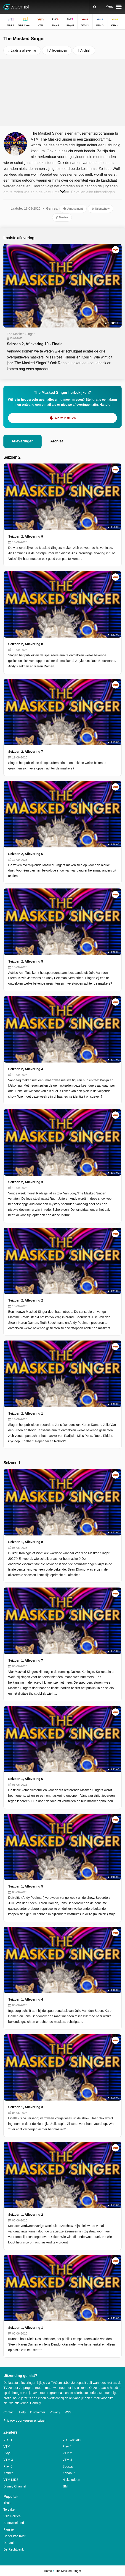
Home (48, 2571)
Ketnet (8, 2473)
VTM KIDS (11, 2480)
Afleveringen (22, 441)
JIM (65, 2486)
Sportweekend (13, 2523)
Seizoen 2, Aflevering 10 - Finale (34, 344)
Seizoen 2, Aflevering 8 (25, 644)
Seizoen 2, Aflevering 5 (25, 961)
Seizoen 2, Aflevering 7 (25, 751)
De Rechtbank (13, 2549)
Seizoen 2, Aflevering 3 (25, 1182)
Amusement (73, 208)
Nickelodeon (71, 2480)
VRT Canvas (72, 2440)
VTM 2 (67, 2453)
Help (22, 2412)
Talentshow (100, 208)
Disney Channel (14, 2486)
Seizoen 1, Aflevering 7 (25, 1660)
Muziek (62, 217)
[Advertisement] (62, 92)
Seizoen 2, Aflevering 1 (25, 1413)
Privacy (55, 2412)
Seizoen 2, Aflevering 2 (25, 1300)
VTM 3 (8, 2460)
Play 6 (7, 2466)
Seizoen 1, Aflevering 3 (25, 2107)
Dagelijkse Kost (14, 2536)
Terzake (9, 2509)
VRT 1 (7, 2440)
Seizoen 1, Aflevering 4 (25, 1999)
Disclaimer (37, 2412)
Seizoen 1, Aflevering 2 (25, 2214)
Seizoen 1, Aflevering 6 (25, 1779)
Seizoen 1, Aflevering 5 (25, 1886)
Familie (8, 2529)
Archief (56, 441)
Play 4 (67, 2446)
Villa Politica (12, 2516)
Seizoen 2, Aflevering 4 (25, 1069)
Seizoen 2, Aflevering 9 (25, 536)
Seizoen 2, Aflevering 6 (25, 854)
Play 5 (7, 2453)
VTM (6, 2446)
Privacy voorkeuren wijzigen (24, 2420)
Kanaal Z (69, 2473)
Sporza (68, 2466)
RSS (68, 2412)
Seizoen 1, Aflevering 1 (25, 2327)
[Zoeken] (95, 7)
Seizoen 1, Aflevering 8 (25, 1542)
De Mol (8, 2543)
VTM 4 (67, 2460)
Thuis (7, 2503)
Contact (8, 2412)
